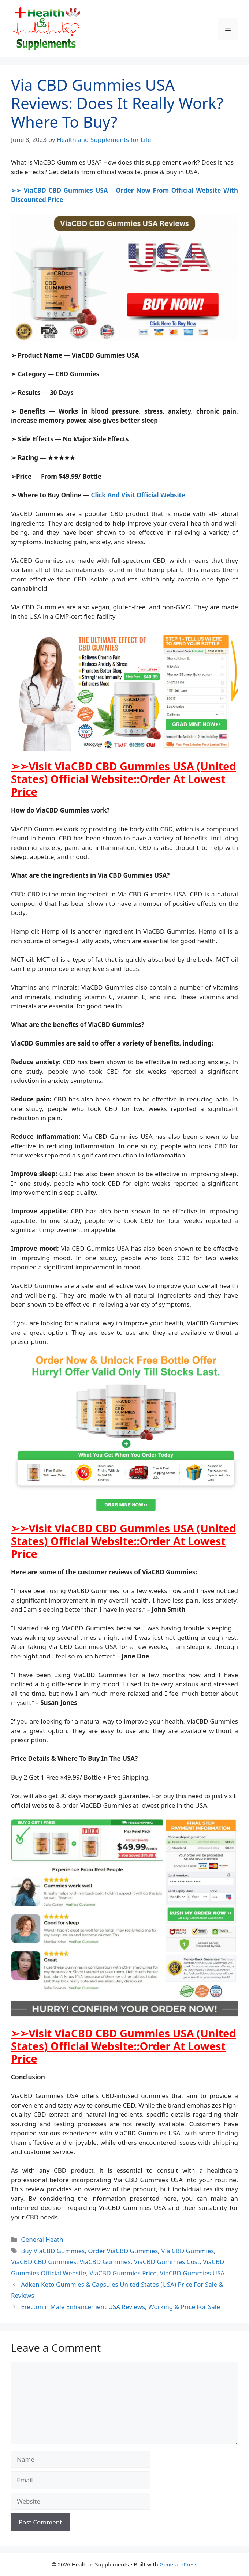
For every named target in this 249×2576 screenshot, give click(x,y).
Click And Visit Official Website (138, 495)
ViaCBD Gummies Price (122, 2273)
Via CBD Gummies (187, 2251)
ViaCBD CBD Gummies (43, 2261)
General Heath (42, 2239)
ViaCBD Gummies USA (192, 2273)
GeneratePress (178, 2564)
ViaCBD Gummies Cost (167, 2261)
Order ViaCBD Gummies (123, 2251)
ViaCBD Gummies (105, 2261)
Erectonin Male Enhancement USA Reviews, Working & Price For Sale (120, 2306)
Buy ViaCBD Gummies (53, 2251)
